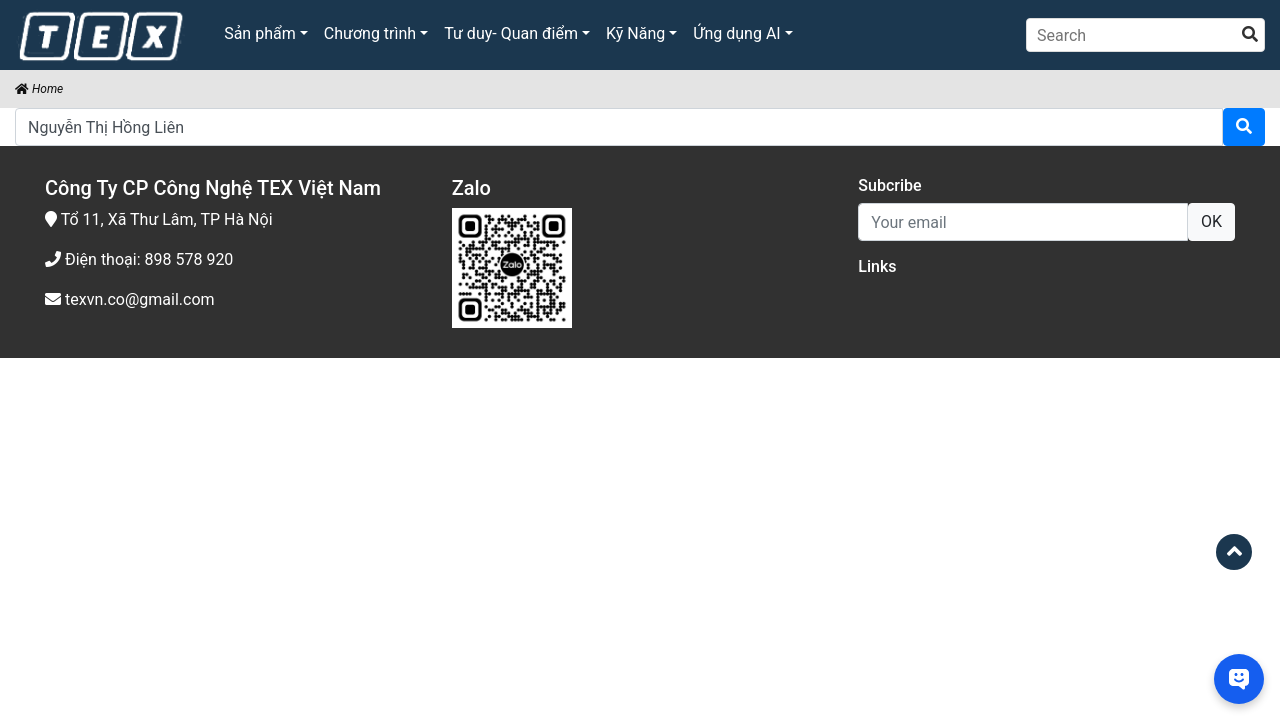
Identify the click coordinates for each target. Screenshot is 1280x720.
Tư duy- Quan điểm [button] (511, 33)
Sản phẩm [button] (260, 33)
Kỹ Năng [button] (635, 33)
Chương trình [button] (370, 33)
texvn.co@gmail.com (130, 299)
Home (39, 89)
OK (1211, 221)
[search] (1250, 35)
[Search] (1145, 35)
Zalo (471, 188)
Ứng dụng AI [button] (736, 33)
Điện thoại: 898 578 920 (139, 259)
